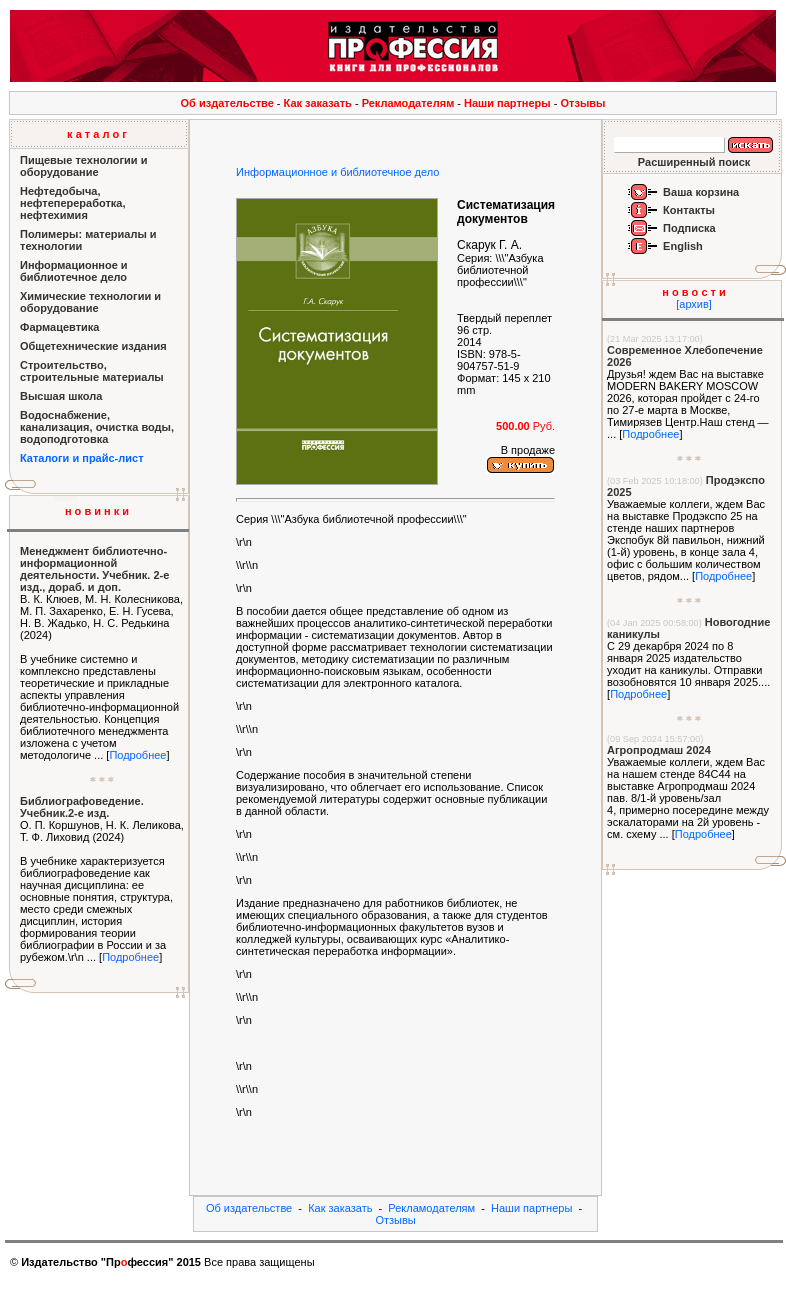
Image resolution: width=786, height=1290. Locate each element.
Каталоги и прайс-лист (82, 458)
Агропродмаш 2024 (659, 750)
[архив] (694, 304)
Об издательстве (227, 103)
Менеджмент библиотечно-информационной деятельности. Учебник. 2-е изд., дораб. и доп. (94, 569)
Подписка (689, 228)
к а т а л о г (97, 134)
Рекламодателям (408, 103)
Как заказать (318, 103)
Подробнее (137, 755)
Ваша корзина (701, 192)
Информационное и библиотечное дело (337, 172)
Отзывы (583, 103)
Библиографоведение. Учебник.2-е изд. (82, 807)
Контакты (689, 210)
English (683, 246)
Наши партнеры (507, 103)
